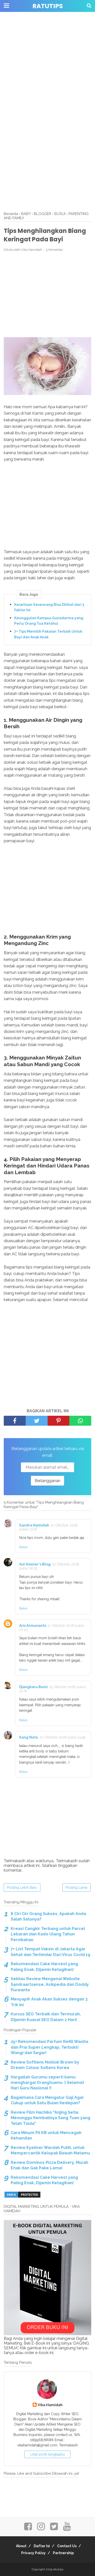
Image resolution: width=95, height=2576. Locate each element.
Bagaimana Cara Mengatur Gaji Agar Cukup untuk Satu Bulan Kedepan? (47, 2100)
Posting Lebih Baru (22, 1887)
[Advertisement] (47, 47)
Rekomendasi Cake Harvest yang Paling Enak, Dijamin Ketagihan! (44, 1966)
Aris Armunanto (32, 1626)
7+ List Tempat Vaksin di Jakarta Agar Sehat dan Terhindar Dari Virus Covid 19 (50, 1952)
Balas (23, 1547)
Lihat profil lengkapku (47, 2454)
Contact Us (67, 2546)
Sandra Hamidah (34, 1525)
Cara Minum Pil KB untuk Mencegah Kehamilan (46, 2135)
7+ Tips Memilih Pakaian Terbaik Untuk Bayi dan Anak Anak (48, 634)
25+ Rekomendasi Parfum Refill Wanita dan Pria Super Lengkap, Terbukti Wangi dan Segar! (49, 2047)
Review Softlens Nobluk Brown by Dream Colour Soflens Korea (45, 2065)
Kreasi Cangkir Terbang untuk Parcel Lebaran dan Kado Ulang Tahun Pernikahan (48, 1934)
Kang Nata (28, 1737)
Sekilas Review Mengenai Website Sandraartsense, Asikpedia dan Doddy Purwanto (50, 1984)
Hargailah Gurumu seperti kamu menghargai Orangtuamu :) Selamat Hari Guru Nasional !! (47, 2083)
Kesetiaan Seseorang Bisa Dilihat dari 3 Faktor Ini (49, 607)
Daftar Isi (42, 2546)
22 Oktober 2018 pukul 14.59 (62, 1737)
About (21, 2546)
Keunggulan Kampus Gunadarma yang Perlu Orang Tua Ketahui (48, 620)
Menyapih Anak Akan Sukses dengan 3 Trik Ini (49, 2002)
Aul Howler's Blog (35, 1564)
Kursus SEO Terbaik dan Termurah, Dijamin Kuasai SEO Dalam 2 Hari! (46, 2017)
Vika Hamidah (50, 2405)
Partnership (63, 2553)
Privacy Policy (33, 2553)
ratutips (47, 6)
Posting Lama (76, 1887)
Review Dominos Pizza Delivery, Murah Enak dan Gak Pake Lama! (49, 2165)
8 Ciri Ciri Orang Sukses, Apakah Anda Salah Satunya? (48, 1916)
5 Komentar (54, 250)
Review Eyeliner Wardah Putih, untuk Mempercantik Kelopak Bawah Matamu (50, 2150)
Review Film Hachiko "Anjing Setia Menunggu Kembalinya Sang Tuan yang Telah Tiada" (50, 2118)
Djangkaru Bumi (33, 1687)
